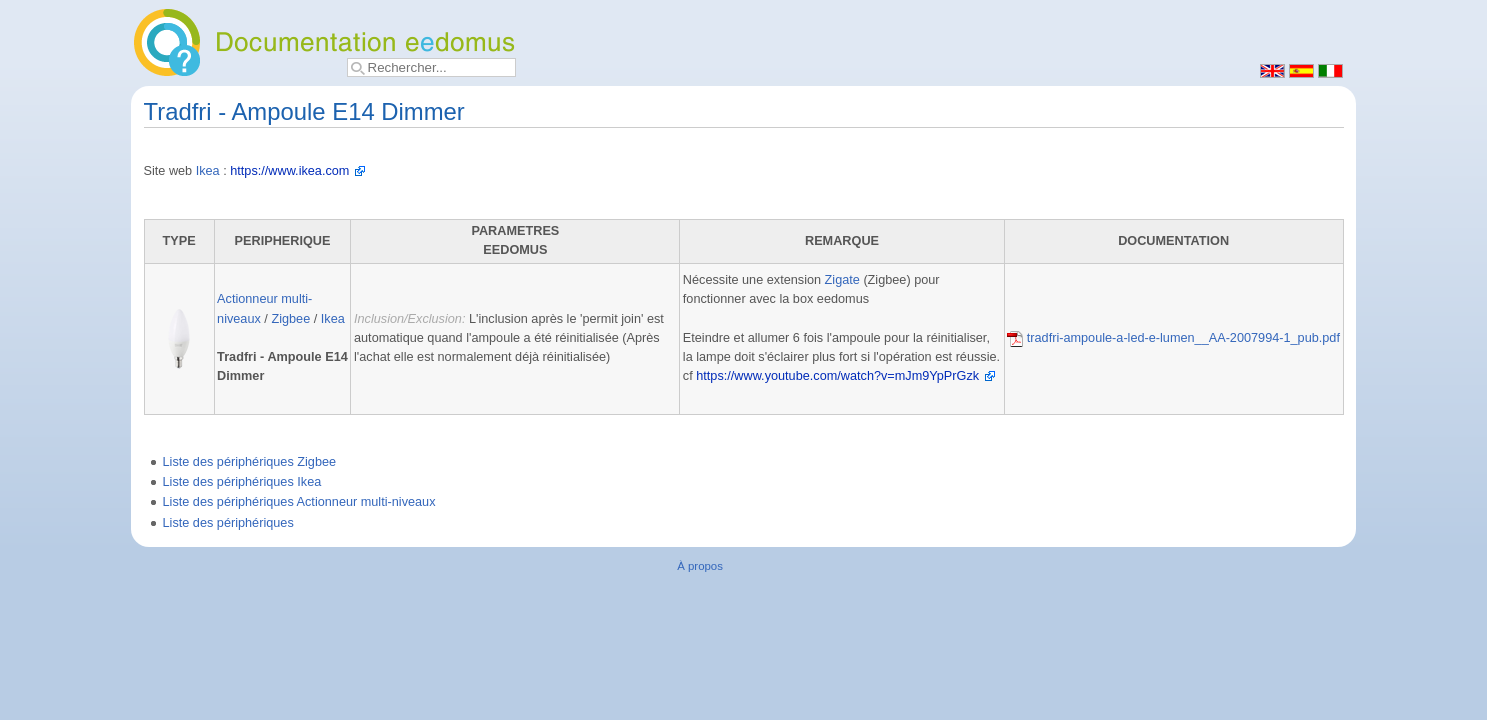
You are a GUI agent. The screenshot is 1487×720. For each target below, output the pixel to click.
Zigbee (290, 319)
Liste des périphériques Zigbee (250, 462)
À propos (700, 566)
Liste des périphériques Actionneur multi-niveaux (299, 502)
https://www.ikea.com (289, 171)
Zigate (842, 280)
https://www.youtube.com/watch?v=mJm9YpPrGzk (837, 376)
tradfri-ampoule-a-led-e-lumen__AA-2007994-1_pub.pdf (1173, 338)
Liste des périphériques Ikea (242, 482)
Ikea (208, 171)
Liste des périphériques (228, 523)
